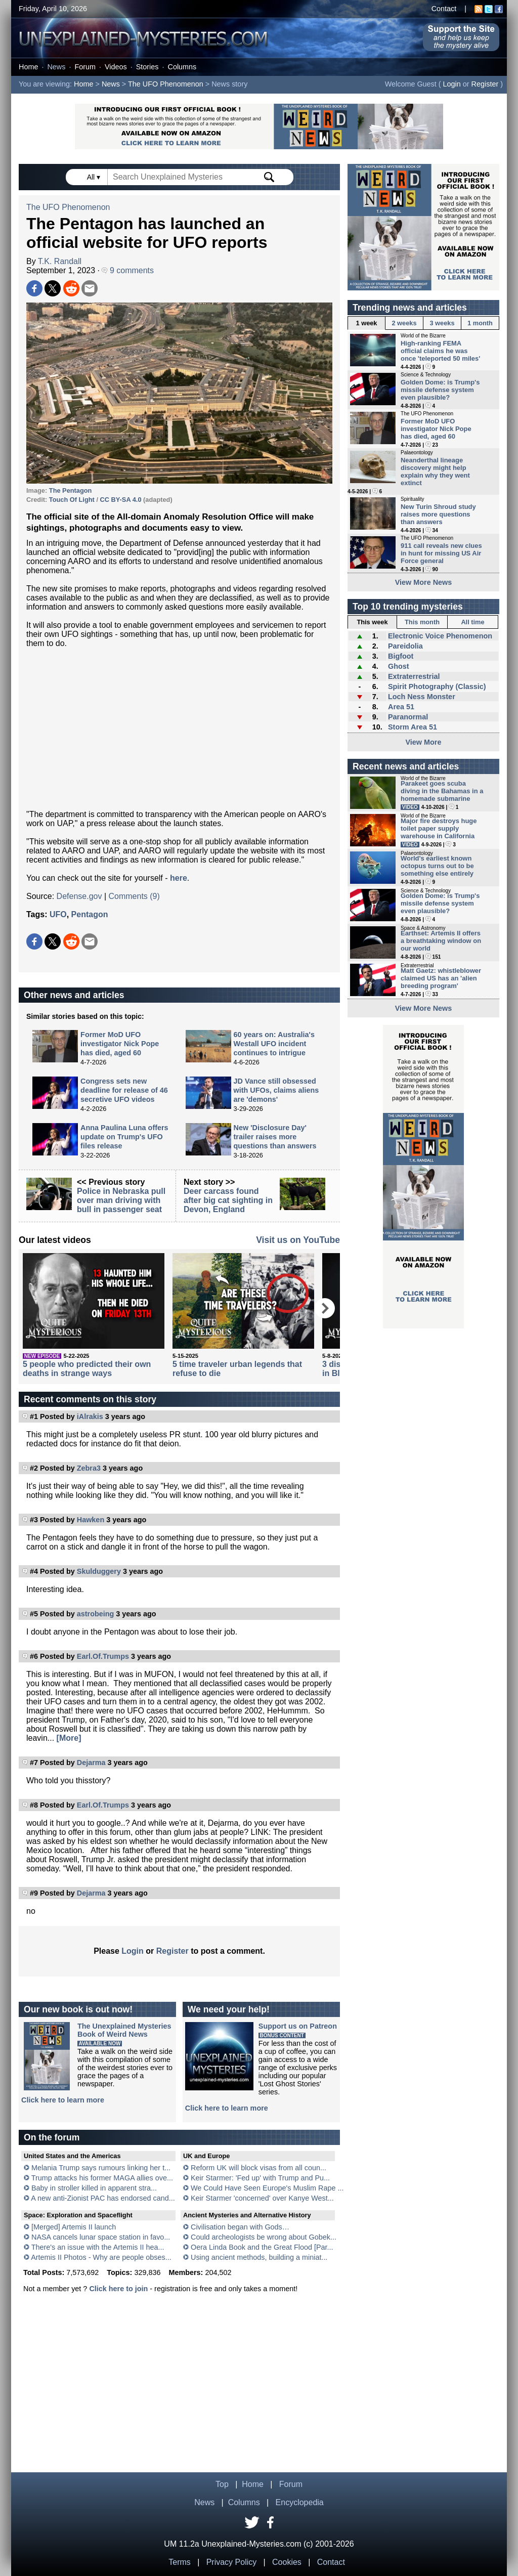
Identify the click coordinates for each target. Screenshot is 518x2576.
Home (28, 67)
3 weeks (441, 323)
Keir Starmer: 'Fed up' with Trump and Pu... (260, 2178)
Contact (444, 9)
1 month (480, 323)
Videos (116, 67)
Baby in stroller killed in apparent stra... (94, 2188)
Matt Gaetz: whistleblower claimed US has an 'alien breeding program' (441, 978)
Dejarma (91, 1762)
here (178, 878)
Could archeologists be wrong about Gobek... (263, 2237)
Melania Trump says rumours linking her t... (100, 2168)
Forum (85, 67)
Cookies (286, 2562)
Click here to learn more (62, 2100)
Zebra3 (89, 1468)
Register (485, 84)
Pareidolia (405, 646)
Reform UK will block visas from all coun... (258, 2168)
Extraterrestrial (414, 676)
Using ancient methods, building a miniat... (259, 2257)
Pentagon (89, 914)
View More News (423, 582)
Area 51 (401, 707)
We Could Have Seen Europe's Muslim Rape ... (267, 2188)
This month (422, 622)
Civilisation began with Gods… (240, 2227)
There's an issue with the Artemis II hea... (97, 2247)
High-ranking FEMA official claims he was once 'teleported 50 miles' (440, 350)
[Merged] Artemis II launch (73, 2227)
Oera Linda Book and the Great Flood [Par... (262, 2247)
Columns (182, 67)
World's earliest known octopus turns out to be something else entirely (437, 865)
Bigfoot (400, 656)
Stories (147, 67)
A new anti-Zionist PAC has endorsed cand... (103, 2198)
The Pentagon (70, 490)
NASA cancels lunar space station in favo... (100, 2237)
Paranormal (408, 717)
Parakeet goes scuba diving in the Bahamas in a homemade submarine (442, 791)
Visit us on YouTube (298, 1240)
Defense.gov (79, 896)
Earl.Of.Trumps (103, 1656)
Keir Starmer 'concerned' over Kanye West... (262, 2198)
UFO (58, 914)
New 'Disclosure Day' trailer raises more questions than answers (275, 1137)
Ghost (398, 666)
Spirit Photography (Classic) (437, 686)
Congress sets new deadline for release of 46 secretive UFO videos (124, 1090)
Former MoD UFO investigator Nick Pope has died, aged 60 (119, 1044)
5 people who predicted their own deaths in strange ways (87, 1369)
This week (372, 622)
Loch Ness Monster (421, 697)
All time (472, 622)
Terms (179, 2562)
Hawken (90, 1520)
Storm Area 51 (412, 727)
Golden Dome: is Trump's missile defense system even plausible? (440, 389)
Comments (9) (133, 896)
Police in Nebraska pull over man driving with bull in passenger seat (121, 1200)
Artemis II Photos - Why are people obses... (101, 2257)
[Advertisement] (179, 729)
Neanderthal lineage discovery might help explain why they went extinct (435, 471)
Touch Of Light (72, 499)
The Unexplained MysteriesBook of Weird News (124, 2030)
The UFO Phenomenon (165, 84)
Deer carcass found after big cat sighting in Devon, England (228, 1200)
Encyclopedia (300, 2502)
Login (452, 84)
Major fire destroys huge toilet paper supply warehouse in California (439, 828)
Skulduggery (99, 1571)
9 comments (128, 270)
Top (222, 2484)
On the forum (51, 2137)
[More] (69, 1738)
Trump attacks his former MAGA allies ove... (102, 2178)
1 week (366, 323)
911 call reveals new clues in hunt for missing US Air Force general (441, 553)
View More (424, 742)
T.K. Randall (59, 261)
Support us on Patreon (297, 2026)
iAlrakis (90, 1416)
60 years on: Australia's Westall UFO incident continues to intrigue (274, 1044)
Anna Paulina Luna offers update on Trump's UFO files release (124, 1137)
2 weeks (404, 323)
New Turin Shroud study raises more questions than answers (438, 514)
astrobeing (95, 1614)
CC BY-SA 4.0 (121, 499)
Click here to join (118, 2289)
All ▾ (94, 177)
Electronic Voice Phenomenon (440, 636)
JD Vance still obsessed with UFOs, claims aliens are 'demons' (276, 1090)
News (56, 67)
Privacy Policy (231, 2562)
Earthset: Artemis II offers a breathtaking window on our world (441, 940)
